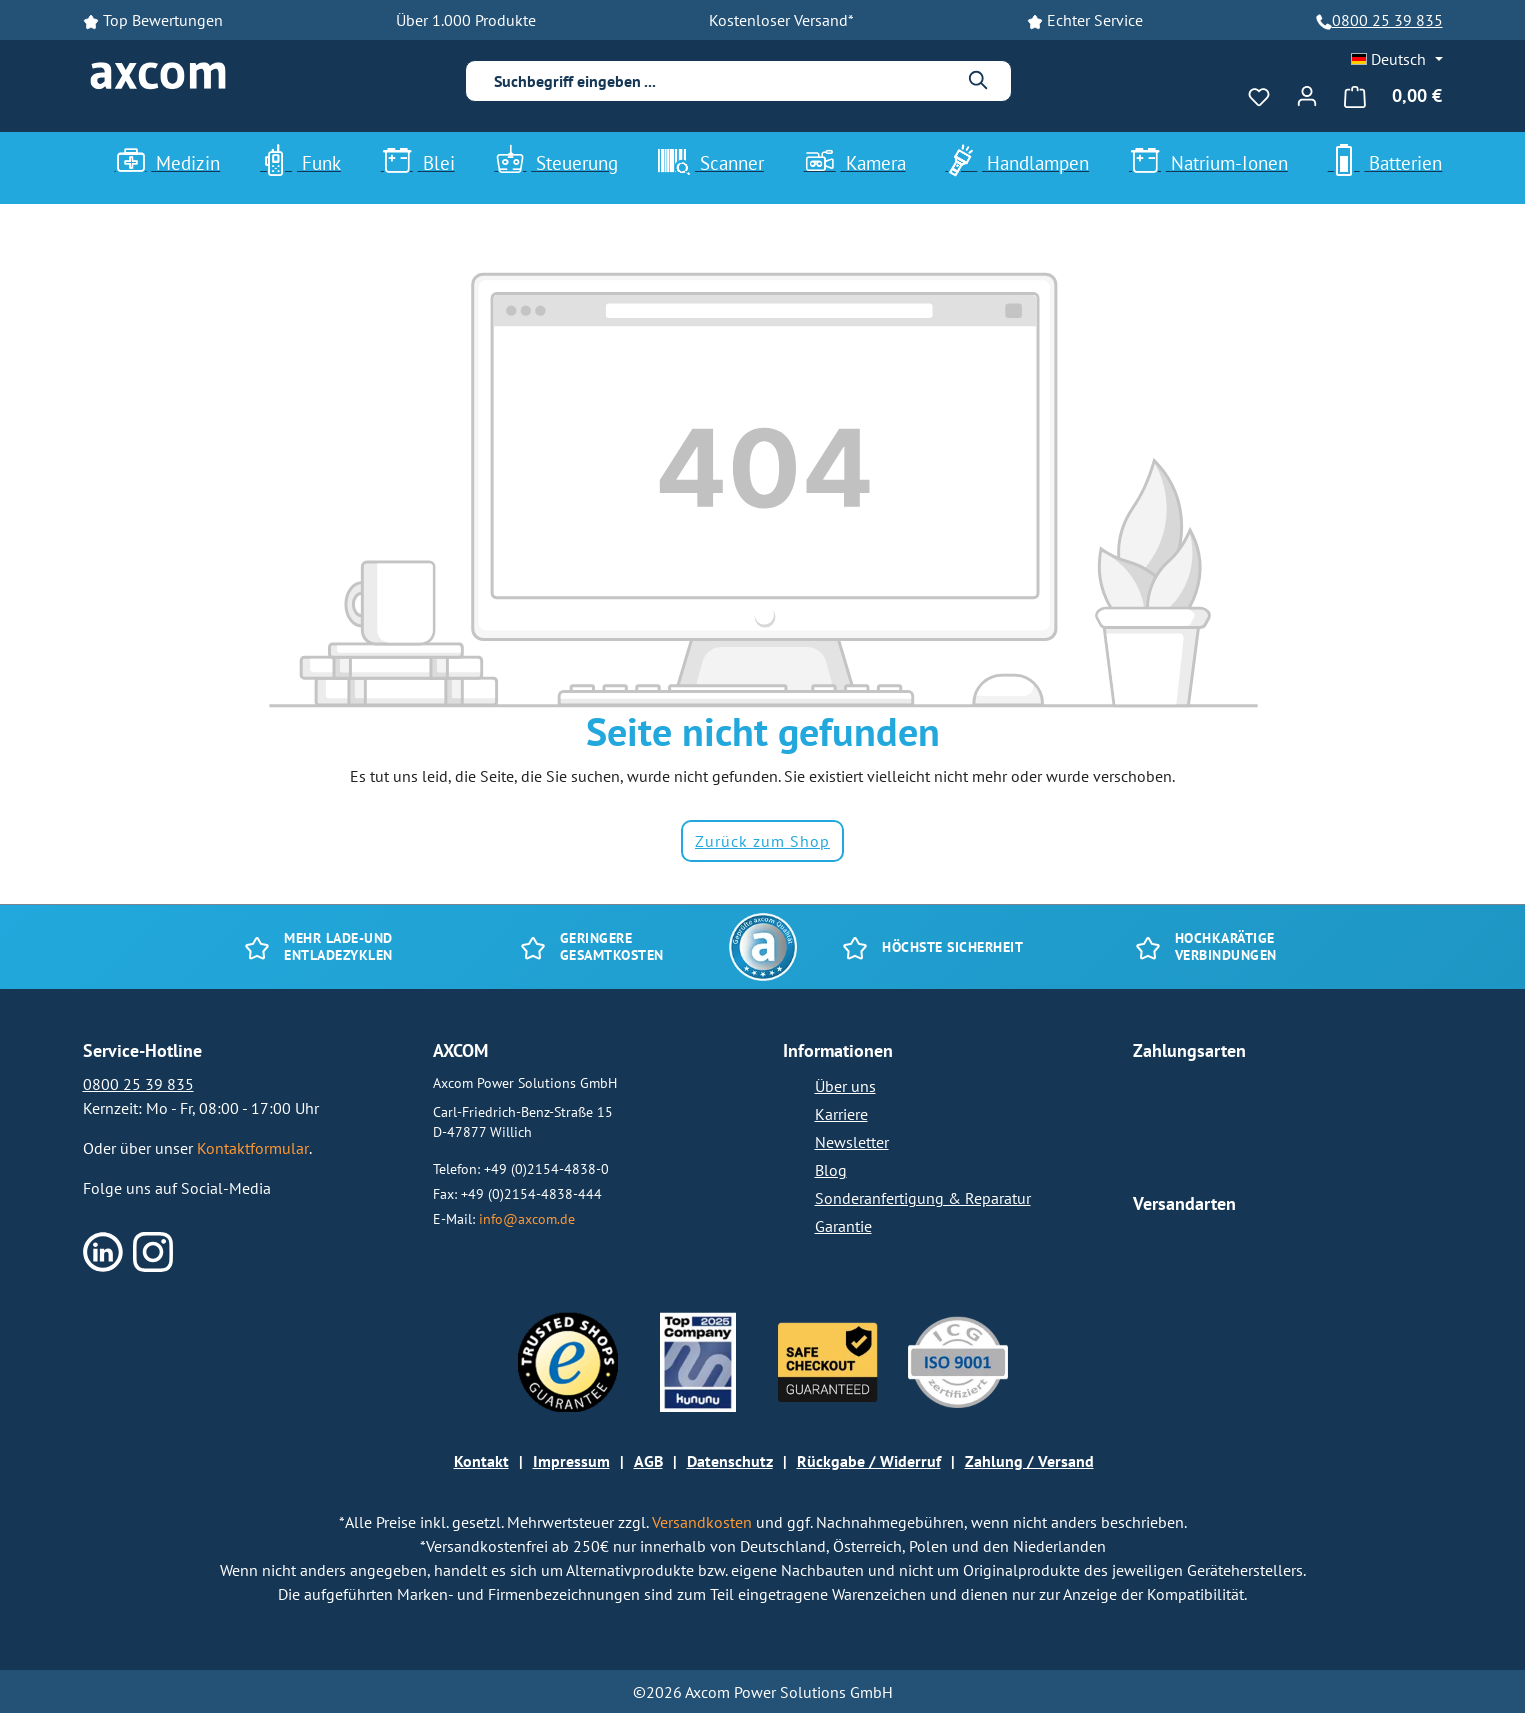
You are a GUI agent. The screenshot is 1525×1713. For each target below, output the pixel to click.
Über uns (845, 1086)
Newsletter (852, 1142)
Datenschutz (730, 1461)
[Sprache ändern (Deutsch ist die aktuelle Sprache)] (1396, 59)
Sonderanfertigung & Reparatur (923, 1198)
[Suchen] (979, 81)
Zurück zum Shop (762, 841)
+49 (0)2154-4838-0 (546, 1168)
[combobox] (723, 81)
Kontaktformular (253, 1148)
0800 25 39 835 (1387, 20)
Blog (831, 1170)
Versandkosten (704, 1522)
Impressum (571, 1461)
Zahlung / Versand (1029, 1461)
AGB (648, 1461)
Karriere (841, 1114)
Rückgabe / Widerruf (869, 1461)
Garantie (843, 1226)
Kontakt (481, 1461)
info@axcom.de (527, 1218)
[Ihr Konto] (1307, 93)
